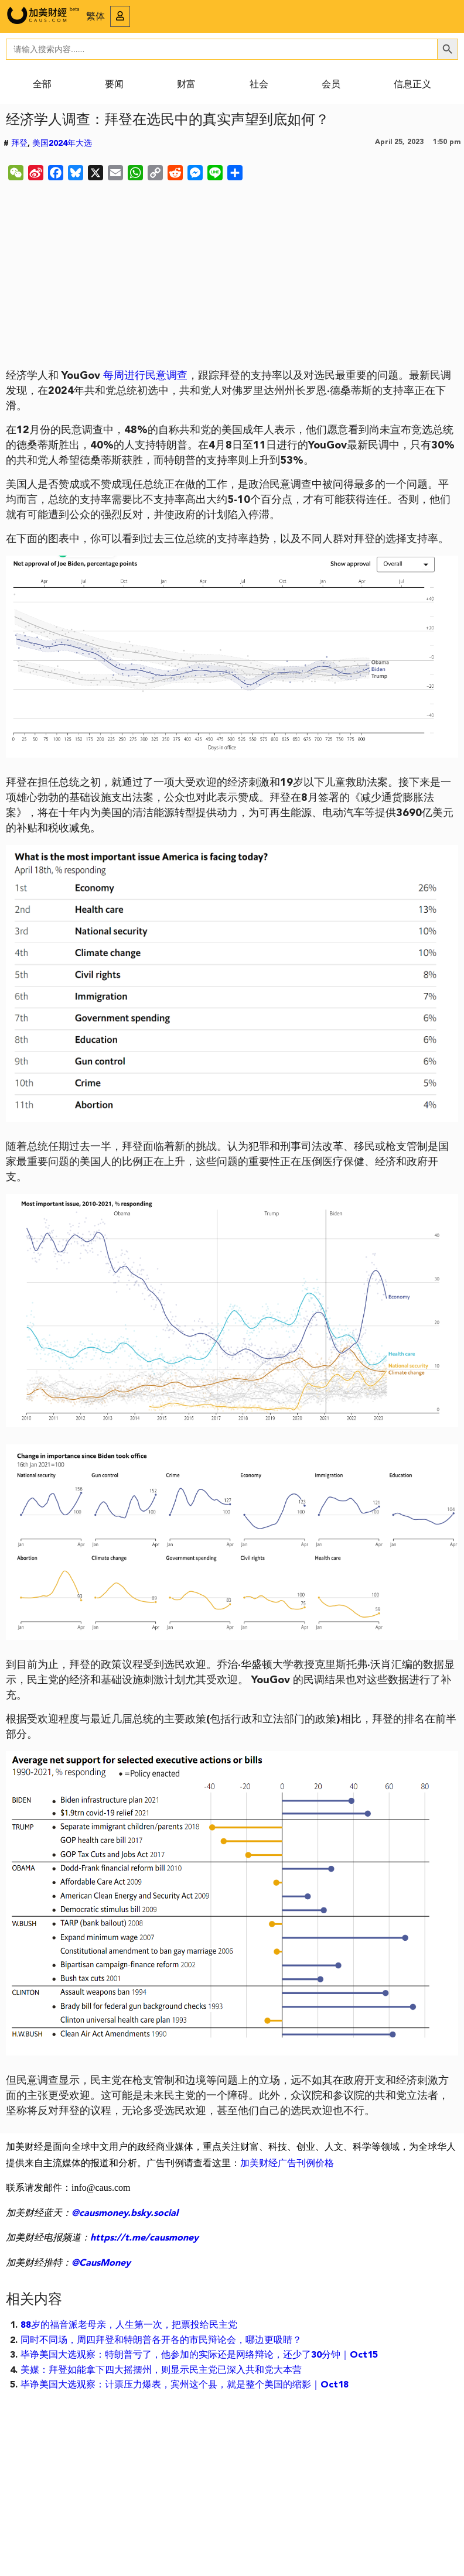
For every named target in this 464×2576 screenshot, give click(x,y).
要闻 (114, 85)
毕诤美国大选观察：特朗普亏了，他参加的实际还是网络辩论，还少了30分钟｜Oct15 (199, 2355)
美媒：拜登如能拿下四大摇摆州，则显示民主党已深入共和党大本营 (161, 2370)
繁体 (95, 17)
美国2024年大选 (62, 143)
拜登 (19, 143)
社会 (259, 85)
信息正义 (412, 85)
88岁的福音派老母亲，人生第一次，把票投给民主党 (129, 2325)
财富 (186, 85)
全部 (42, 85)
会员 (331, 85)
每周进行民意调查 (145, 376)
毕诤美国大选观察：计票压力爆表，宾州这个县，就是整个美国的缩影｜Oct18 (185, 2385)
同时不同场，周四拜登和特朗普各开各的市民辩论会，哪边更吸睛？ (161, 2340)
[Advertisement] (232, 277)
